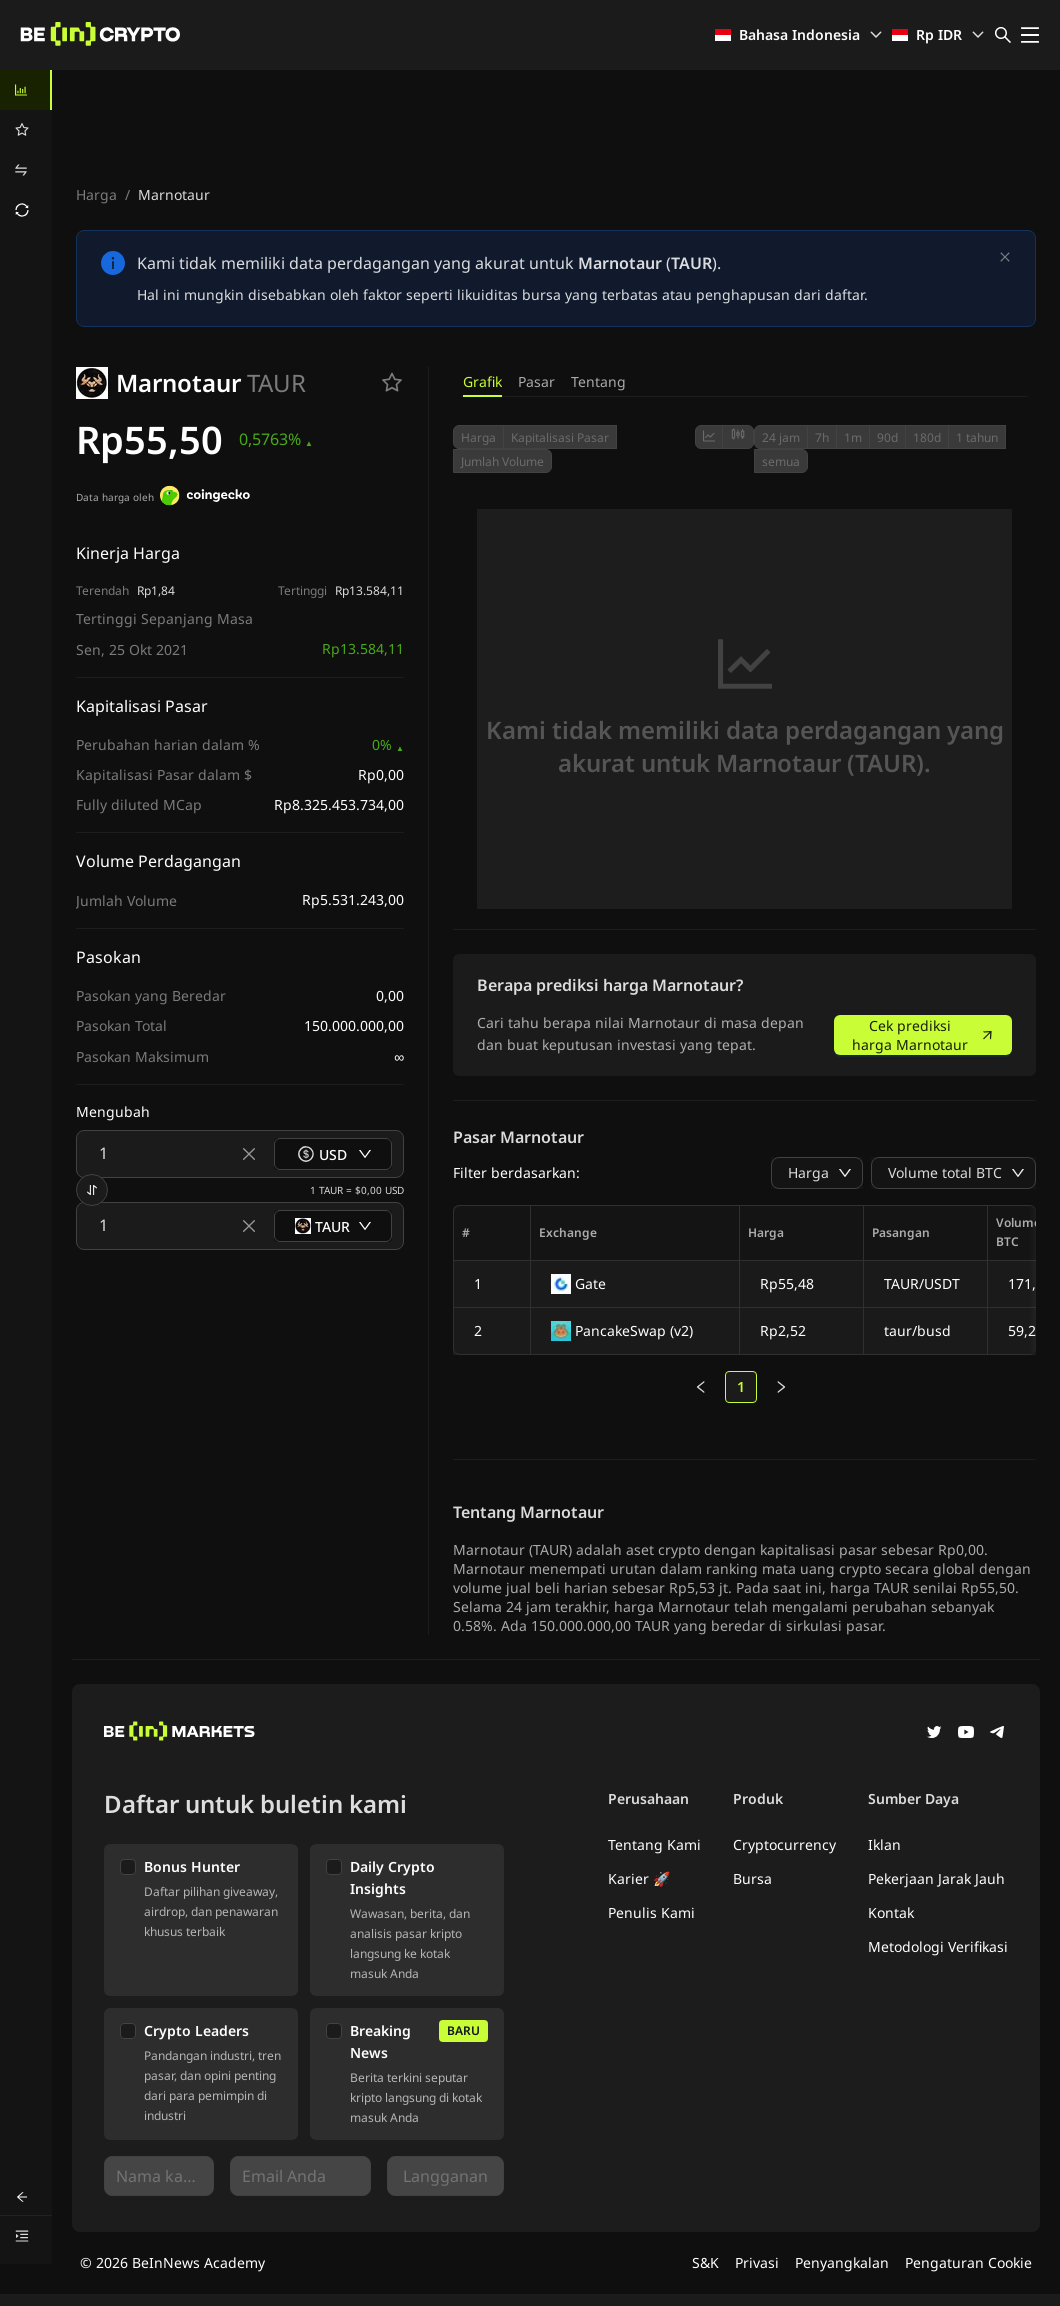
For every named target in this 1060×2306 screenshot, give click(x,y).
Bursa (752, 1878)
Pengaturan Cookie (968, 2262)
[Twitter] (934, 1734)
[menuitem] (26, 90)
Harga (96, 194)
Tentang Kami (654, 1844)
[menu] (26, 150)
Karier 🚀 (639, 1878)
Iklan (884, 1844)
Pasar (536, 381)
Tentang (598, 381)
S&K (705, 2262)
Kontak (891, 1912)
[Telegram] (998, 1734)
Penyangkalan (842, 2262)
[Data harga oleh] (205, 498)
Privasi (757, 2262)
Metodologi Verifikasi (938, 1946)
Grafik (482, 381)
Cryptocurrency (784, 1844)
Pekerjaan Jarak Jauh (936, 1878)
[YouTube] (966, 1734)
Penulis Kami (651, 1912)
